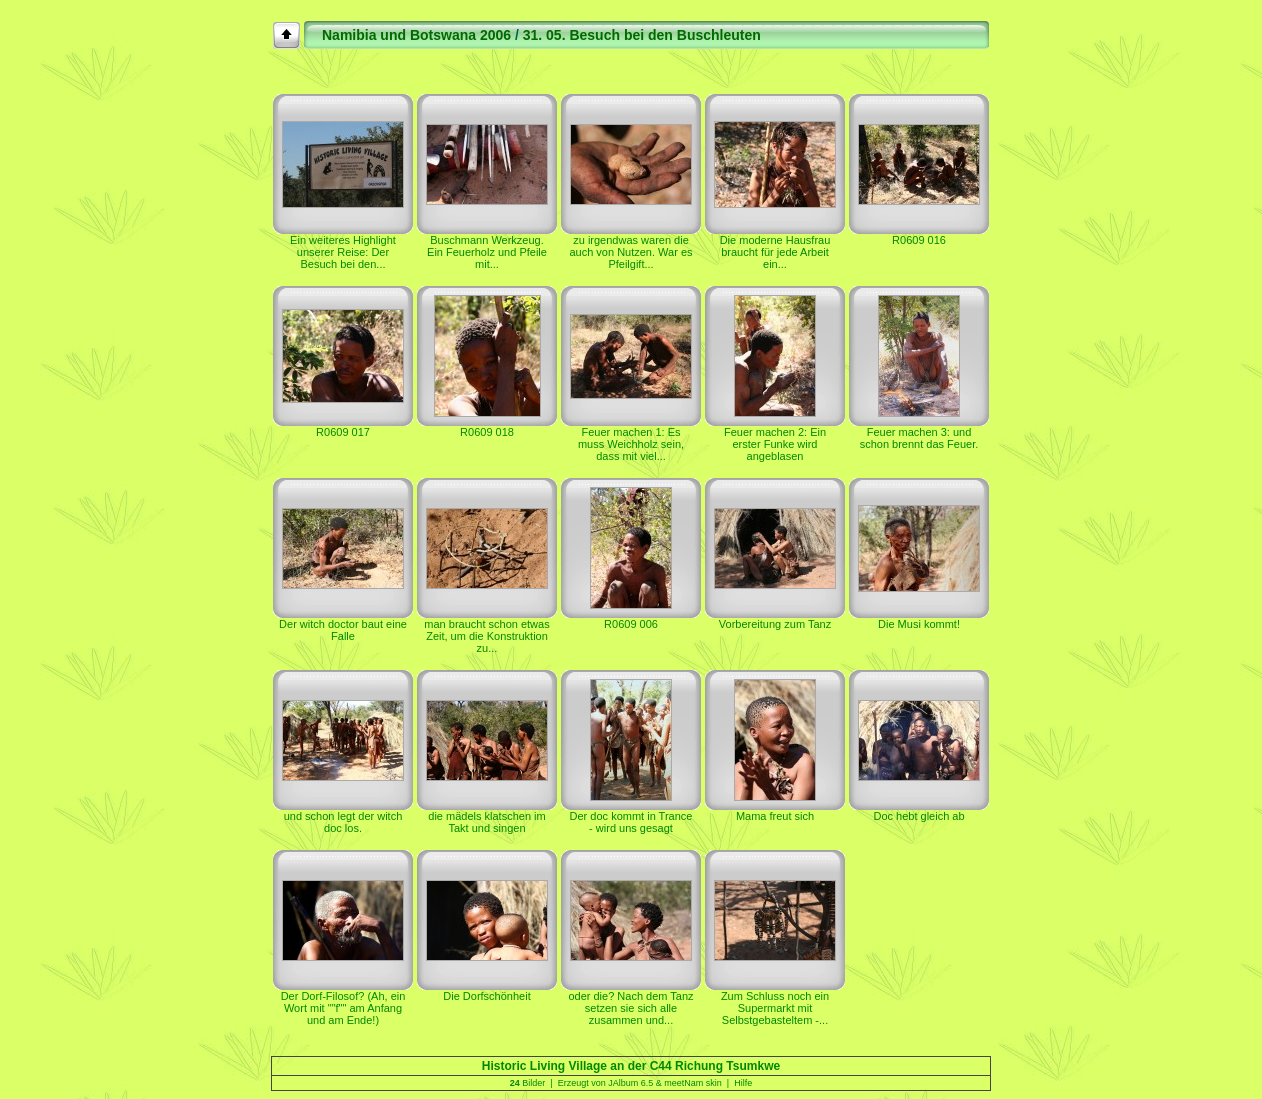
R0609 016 (919, 240)
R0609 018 (487, 432)
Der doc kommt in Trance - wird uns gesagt (631, 822)
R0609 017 (343, 432)
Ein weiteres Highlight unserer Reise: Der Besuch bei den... (343, 252)
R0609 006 (631, 624)
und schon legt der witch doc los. (343, 822)
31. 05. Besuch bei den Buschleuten (642, 35)
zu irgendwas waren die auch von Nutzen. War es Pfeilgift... (630, 252)
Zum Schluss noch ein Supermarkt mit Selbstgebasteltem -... (775, 1008)
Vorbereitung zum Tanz (775, 624)
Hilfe (743, 1083)
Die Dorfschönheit (486, 996)
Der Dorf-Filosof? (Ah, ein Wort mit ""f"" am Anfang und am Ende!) (343, 1008)
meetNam (683, 1083)
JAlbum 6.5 (630, 1083)
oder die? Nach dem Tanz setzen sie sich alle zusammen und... (630, 1008)
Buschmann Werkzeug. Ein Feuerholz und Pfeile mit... (487, 252)
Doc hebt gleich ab (918, 816)
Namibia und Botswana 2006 (416, 35)
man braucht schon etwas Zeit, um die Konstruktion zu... (486, 636)
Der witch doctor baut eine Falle (343, 630)
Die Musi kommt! (919, 624)
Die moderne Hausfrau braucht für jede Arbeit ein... (775, 252)
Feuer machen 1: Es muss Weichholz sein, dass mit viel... (631, 444)
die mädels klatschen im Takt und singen (486, 822)
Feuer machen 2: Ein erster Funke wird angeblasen (775, 444)
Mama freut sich (775, 816)
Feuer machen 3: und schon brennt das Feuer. (919, 438)
